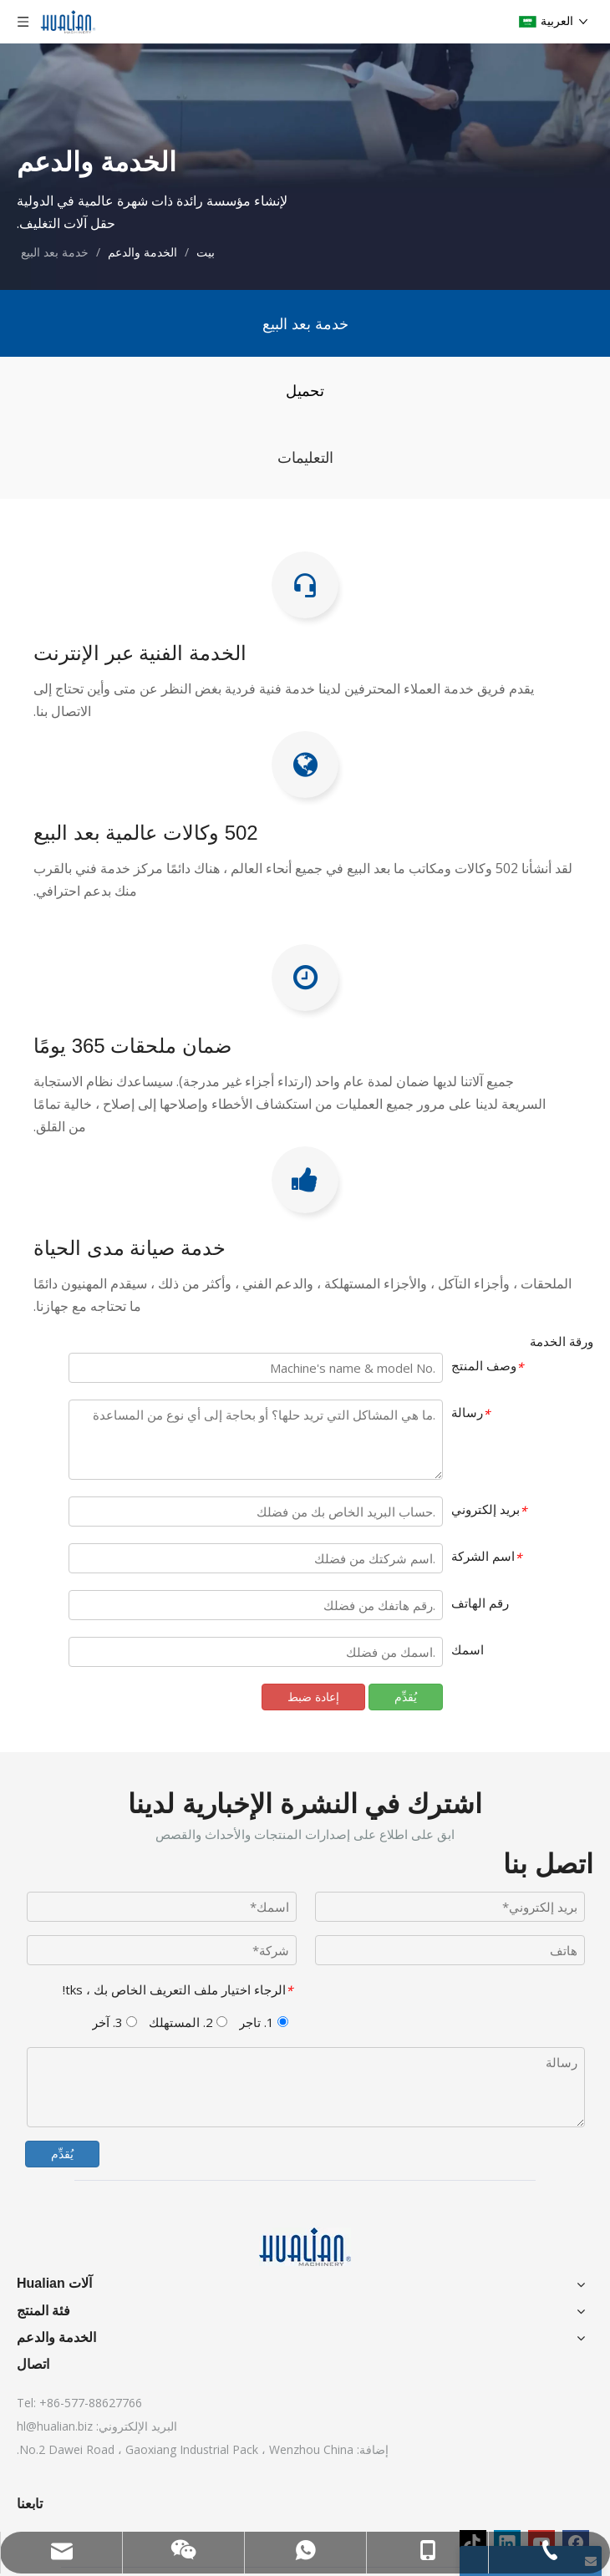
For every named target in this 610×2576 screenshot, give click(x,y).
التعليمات (305, 457)
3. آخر (114, 2022)
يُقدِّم (62, 2154)
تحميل (305, 390)
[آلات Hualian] (305, 2247)
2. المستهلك (188, 2022)
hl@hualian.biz (55, 2426)
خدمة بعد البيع (305, 323)
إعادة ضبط (313, 1697)
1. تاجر (263, 2022)
